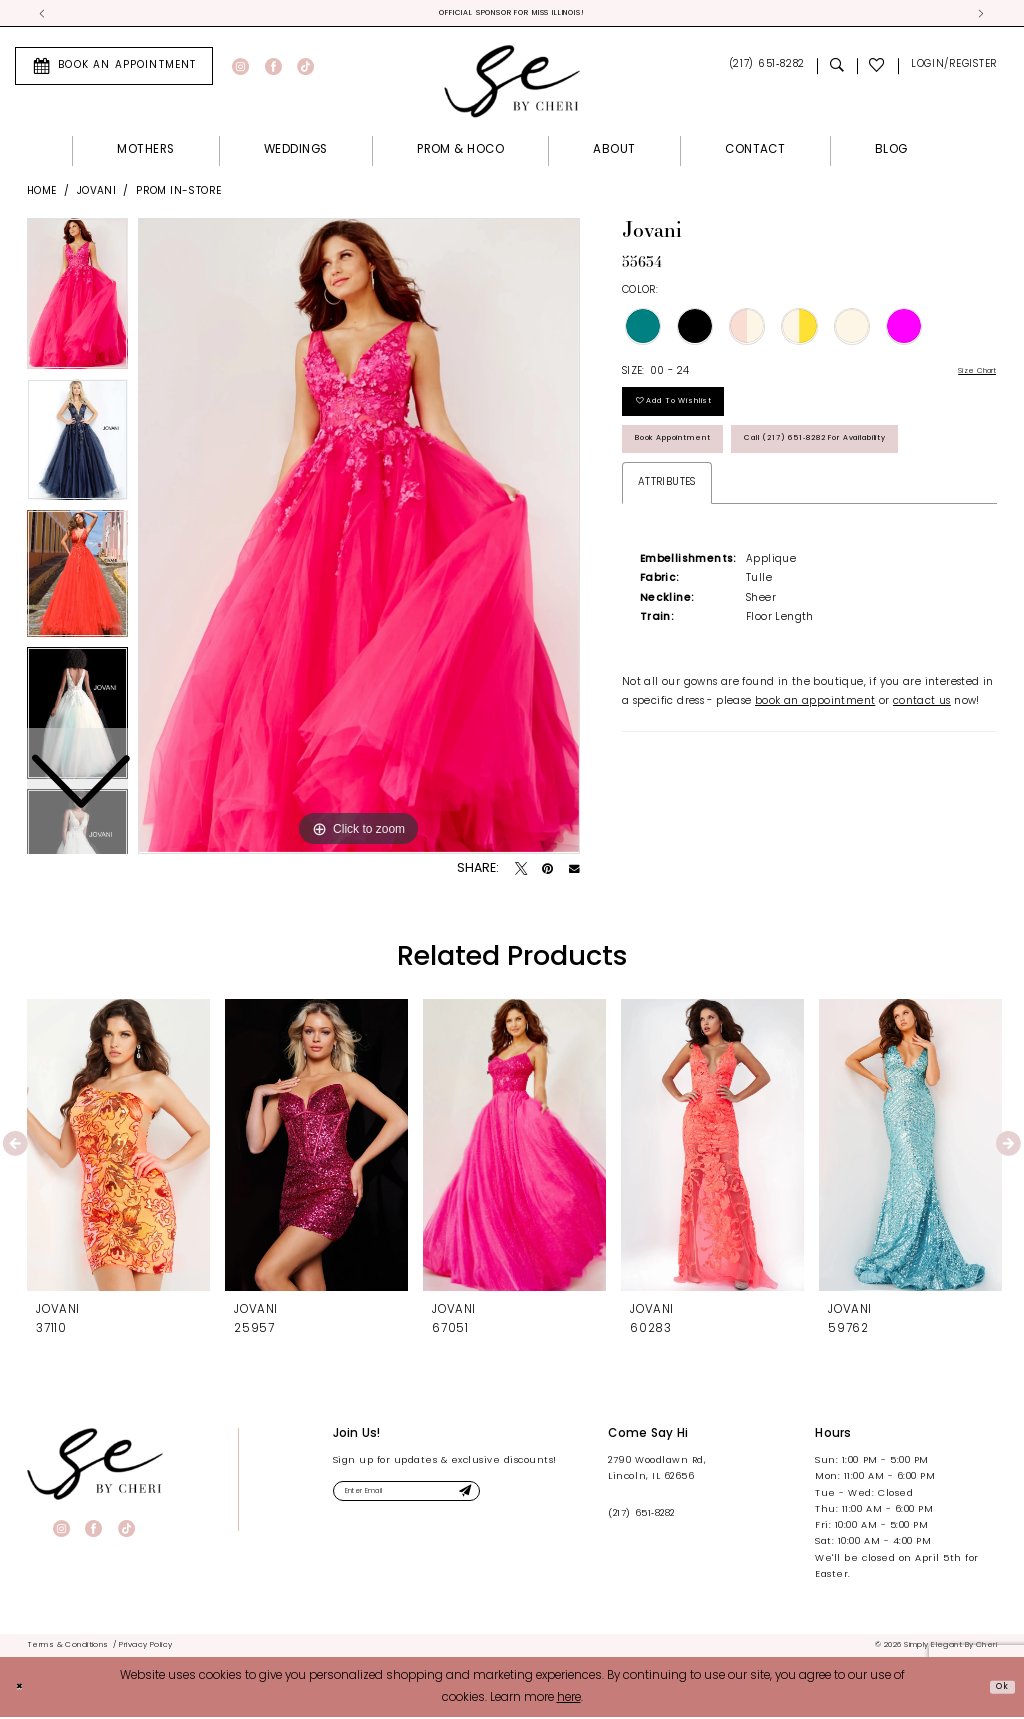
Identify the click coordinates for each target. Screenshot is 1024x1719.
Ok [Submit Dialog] (998, 1688)
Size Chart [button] (968, 375)
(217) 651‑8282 (641, 1517)
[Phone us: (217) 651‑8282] (766, 69)
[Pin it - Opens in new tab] (547, 873)
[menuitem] (114, 69)
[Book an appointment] (114, 69)
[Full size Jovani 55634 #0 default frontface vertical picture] (359, 540)
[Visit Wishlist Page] (878, 69)
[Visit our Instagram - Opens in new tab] (240, 69)
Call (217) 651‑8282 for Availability (751, 515)
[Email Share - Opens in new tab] (574, 873)
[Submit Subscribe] (516, 1498)
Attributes (667, 564)
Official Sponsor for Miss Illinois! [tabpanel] (512, 15)
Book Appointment (697, 465)
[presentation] (118, 1148)
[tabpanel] (359, 540)
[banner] (95, 1467)
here (569, 1700)
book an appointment (815, 783)
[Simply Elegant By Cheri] (512, 84)
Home (42, 194)
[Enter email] (435, 1498)
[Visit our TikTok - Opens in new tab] (305, 69)
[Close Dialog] (23, 1688)
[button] (953, 69)
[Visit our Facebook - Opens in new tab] (273, 69)
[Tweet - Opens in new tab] (521, 873)
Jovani (96, 194)
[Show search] (837, 69)
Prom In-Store (178, 194)
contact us (922, 783)
